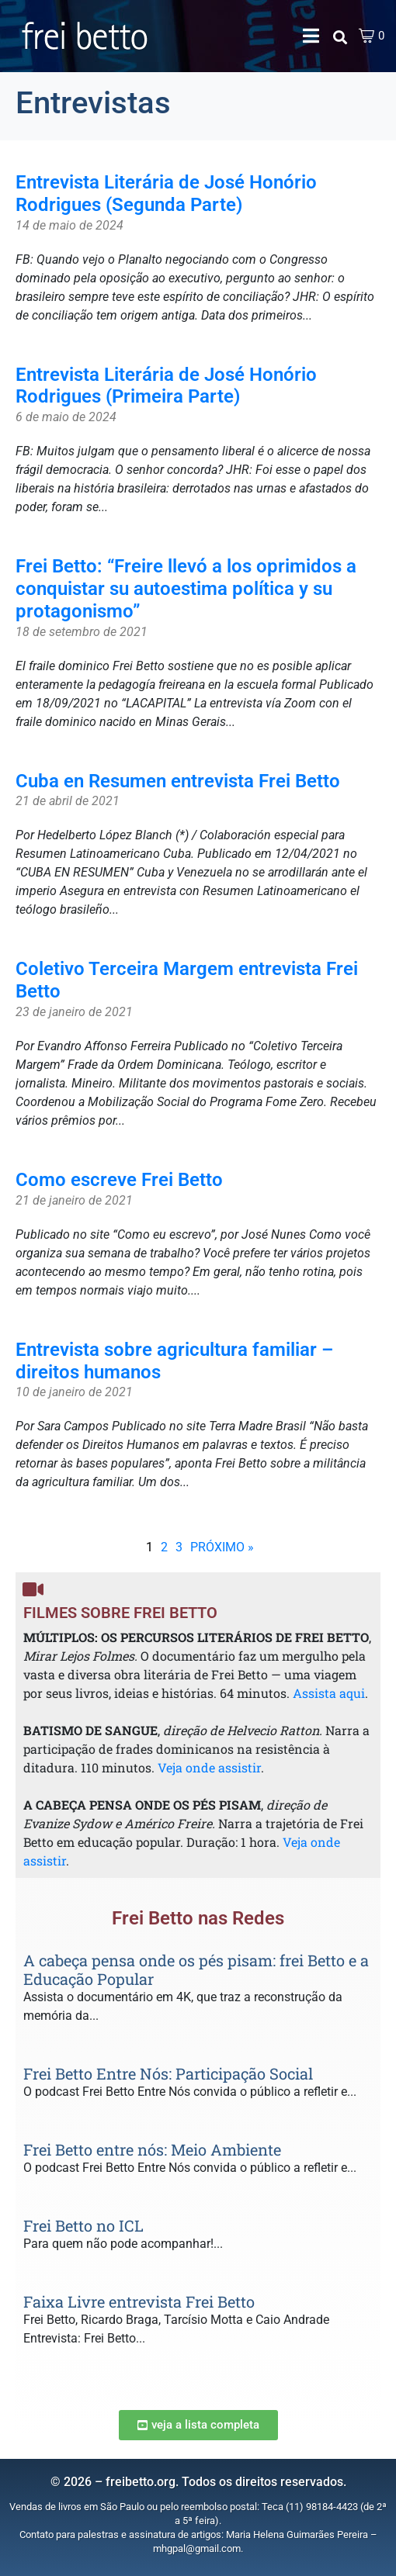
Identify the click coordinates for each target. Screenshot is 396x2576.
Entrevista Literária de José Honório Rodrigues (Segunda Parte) (166, 193)
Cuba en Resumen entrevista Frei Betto (178, 781)
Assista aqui (329, 1693)
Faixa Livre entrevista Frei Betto (139, 2301)
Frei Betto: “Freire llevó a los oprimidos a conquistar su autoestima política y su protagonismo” (186, 588)
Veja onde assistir (209, 1767)
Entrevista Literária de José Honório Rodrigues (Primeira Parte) (166, 386)
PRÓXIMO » (222, 1547)
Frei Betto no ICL (83, 2225)
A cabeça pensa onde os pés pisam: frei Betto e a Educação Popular (196, 1969)
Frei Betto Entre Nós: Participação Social (168, 2073)
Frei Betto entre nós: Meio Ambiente (152, 2149)
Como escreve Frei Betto (119, 1180)
